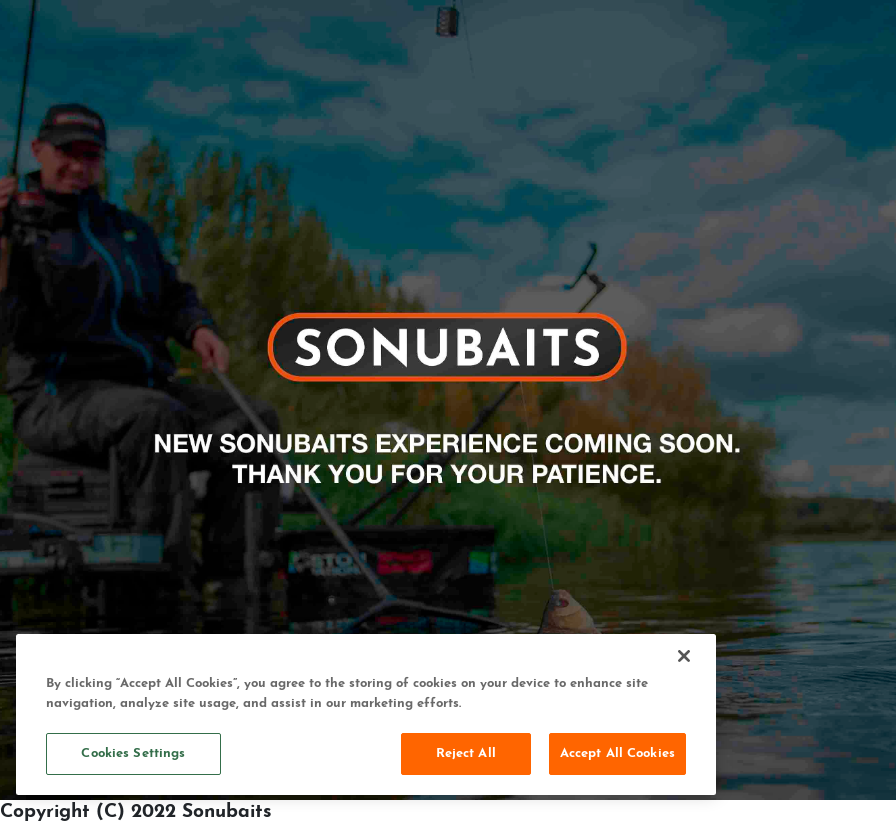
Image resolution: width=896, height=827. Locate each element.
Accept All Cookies (617, 753)
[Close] (684, 656)
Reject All (466, 753)
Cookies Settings (133, 753)
